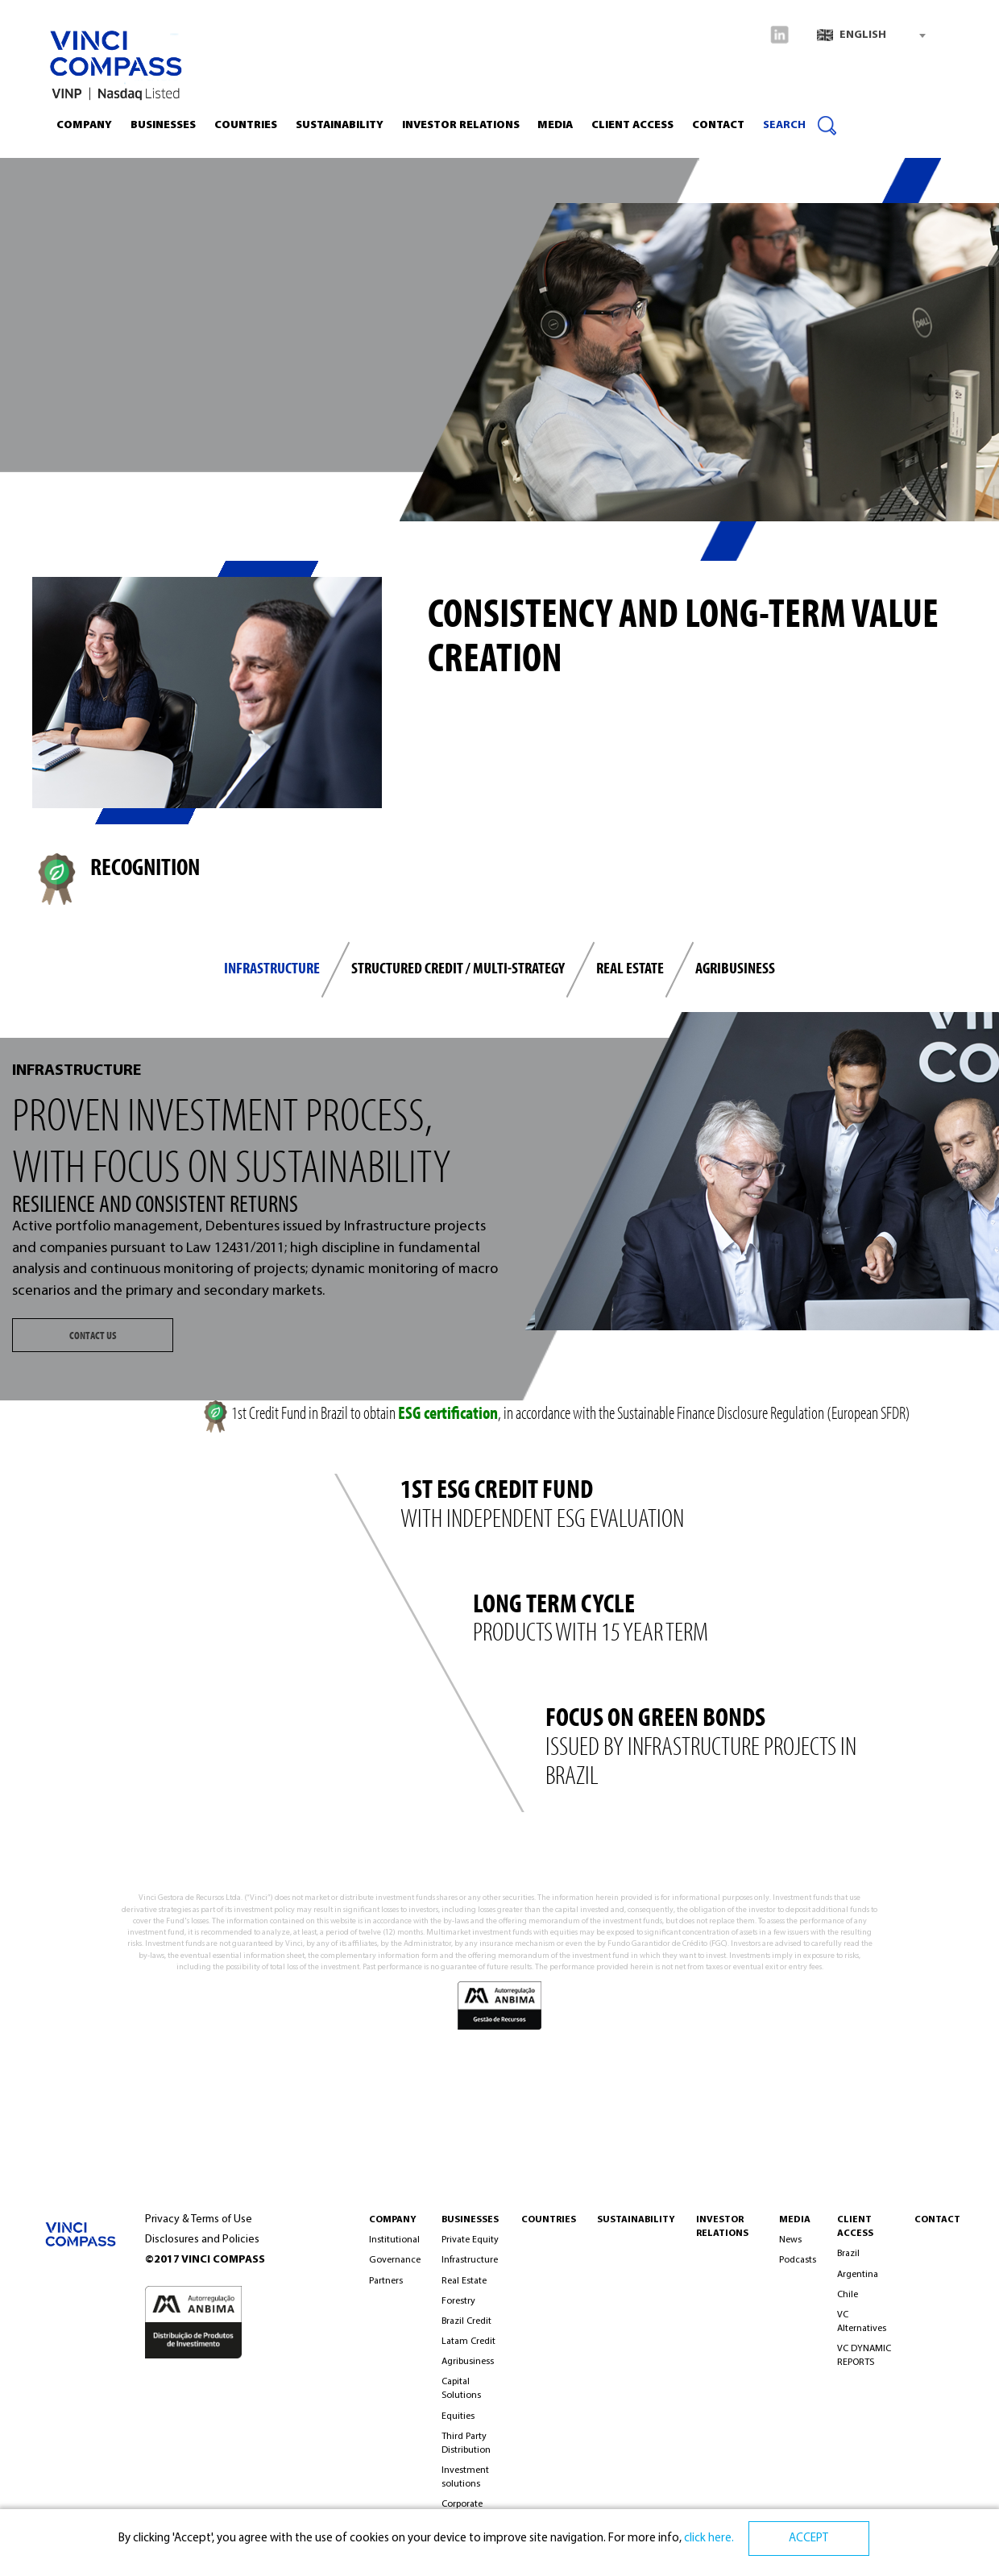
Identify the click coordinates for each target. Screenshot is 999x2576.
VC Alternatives (861, 2321)
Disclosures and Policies (202, 2240)
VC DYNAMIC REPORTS (864, 2355)
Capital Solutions (461, 2388)
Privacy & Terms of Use (198, 2219)
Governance (395, 2260)
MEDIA (794, 2220)
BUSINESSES (470, 2220)
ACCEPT (808, 2538)
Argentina (857, 2274)
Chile (847, 2295)
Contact (718, 125)
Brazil (848, 2254)
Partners (386, 2281)
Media (555, 125)
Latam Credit (468, 2341)
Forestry (458, 2301)
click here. (708, 2538)
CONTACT (937, 2220)
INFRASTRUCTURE (272, 967)
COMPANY (393, 2220)
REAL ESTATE (630, 967)
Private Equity (470, 2240)
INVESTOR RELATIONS (461, 125)
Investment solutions (465, 2477)
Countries (245, 125)
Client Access (855, 2226)
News (790, 2240)
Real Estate (464, 2281)
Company (84, 125)
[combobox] (870, 35)
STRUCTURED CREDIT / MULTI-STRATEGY (458, 967)
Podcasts (797, 2260)
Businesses (163, 125)
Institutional (394, 2240)
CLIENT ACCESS (632, 125)
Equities (458, 2416)
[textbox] (870, 35)
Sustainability (339, 125)
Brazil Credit (466, 2321)
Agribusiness (735, 967)
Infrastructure (469, 2260)
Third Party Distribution (466, 2443)
